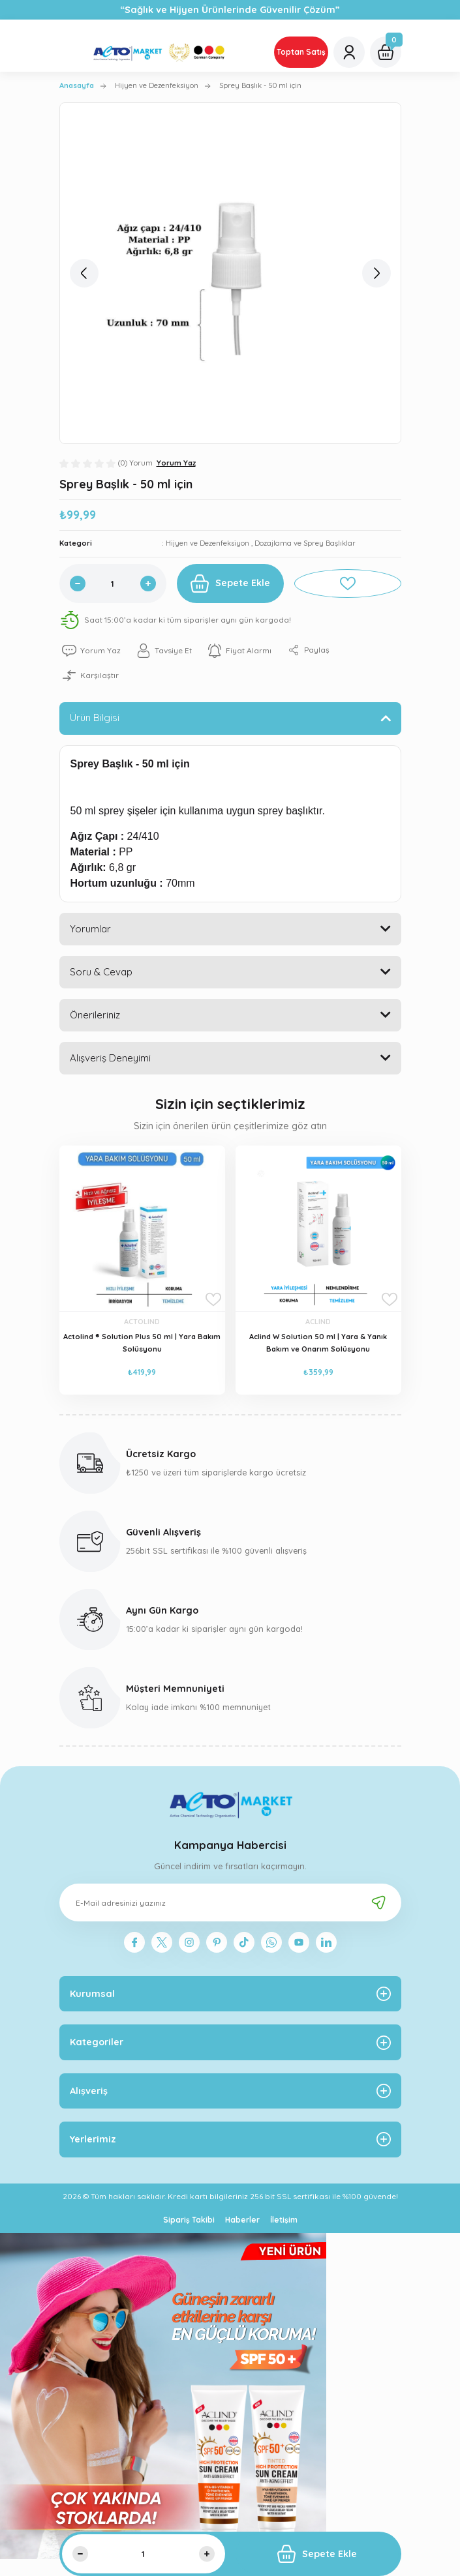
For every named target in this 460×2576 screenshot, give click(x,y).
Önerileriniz (95, 1015)
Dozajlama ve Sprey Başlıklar (305, 543)
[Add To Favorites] (347, 583)
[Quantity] (112, 583)
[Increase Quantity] (148, 583)
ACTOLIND (142, 1321)
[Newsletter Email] (230, 1902)
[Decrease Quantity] (77, 583)
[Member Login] (349, 52)
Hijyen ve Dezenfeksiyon (208, 543)
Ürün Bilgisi (94, 717)
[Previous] (84, 273)
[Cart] (385, 52)
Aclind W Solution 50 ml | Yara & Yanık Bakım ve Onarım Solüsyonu (318, 1343)
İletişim (284, 2220)
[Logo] (161, 52)
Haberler (242, 2220)
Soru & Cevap (101, 972)
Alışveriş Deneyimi (110, 1058)
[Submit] (378, 1902)
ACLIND (318, 1321)
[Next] (376, 273)
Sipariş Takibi (189, 2220)
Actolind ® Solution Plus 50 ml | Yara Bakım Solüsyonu (142, 1343)
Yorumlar (90, 929)
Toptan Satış (301, 52)
